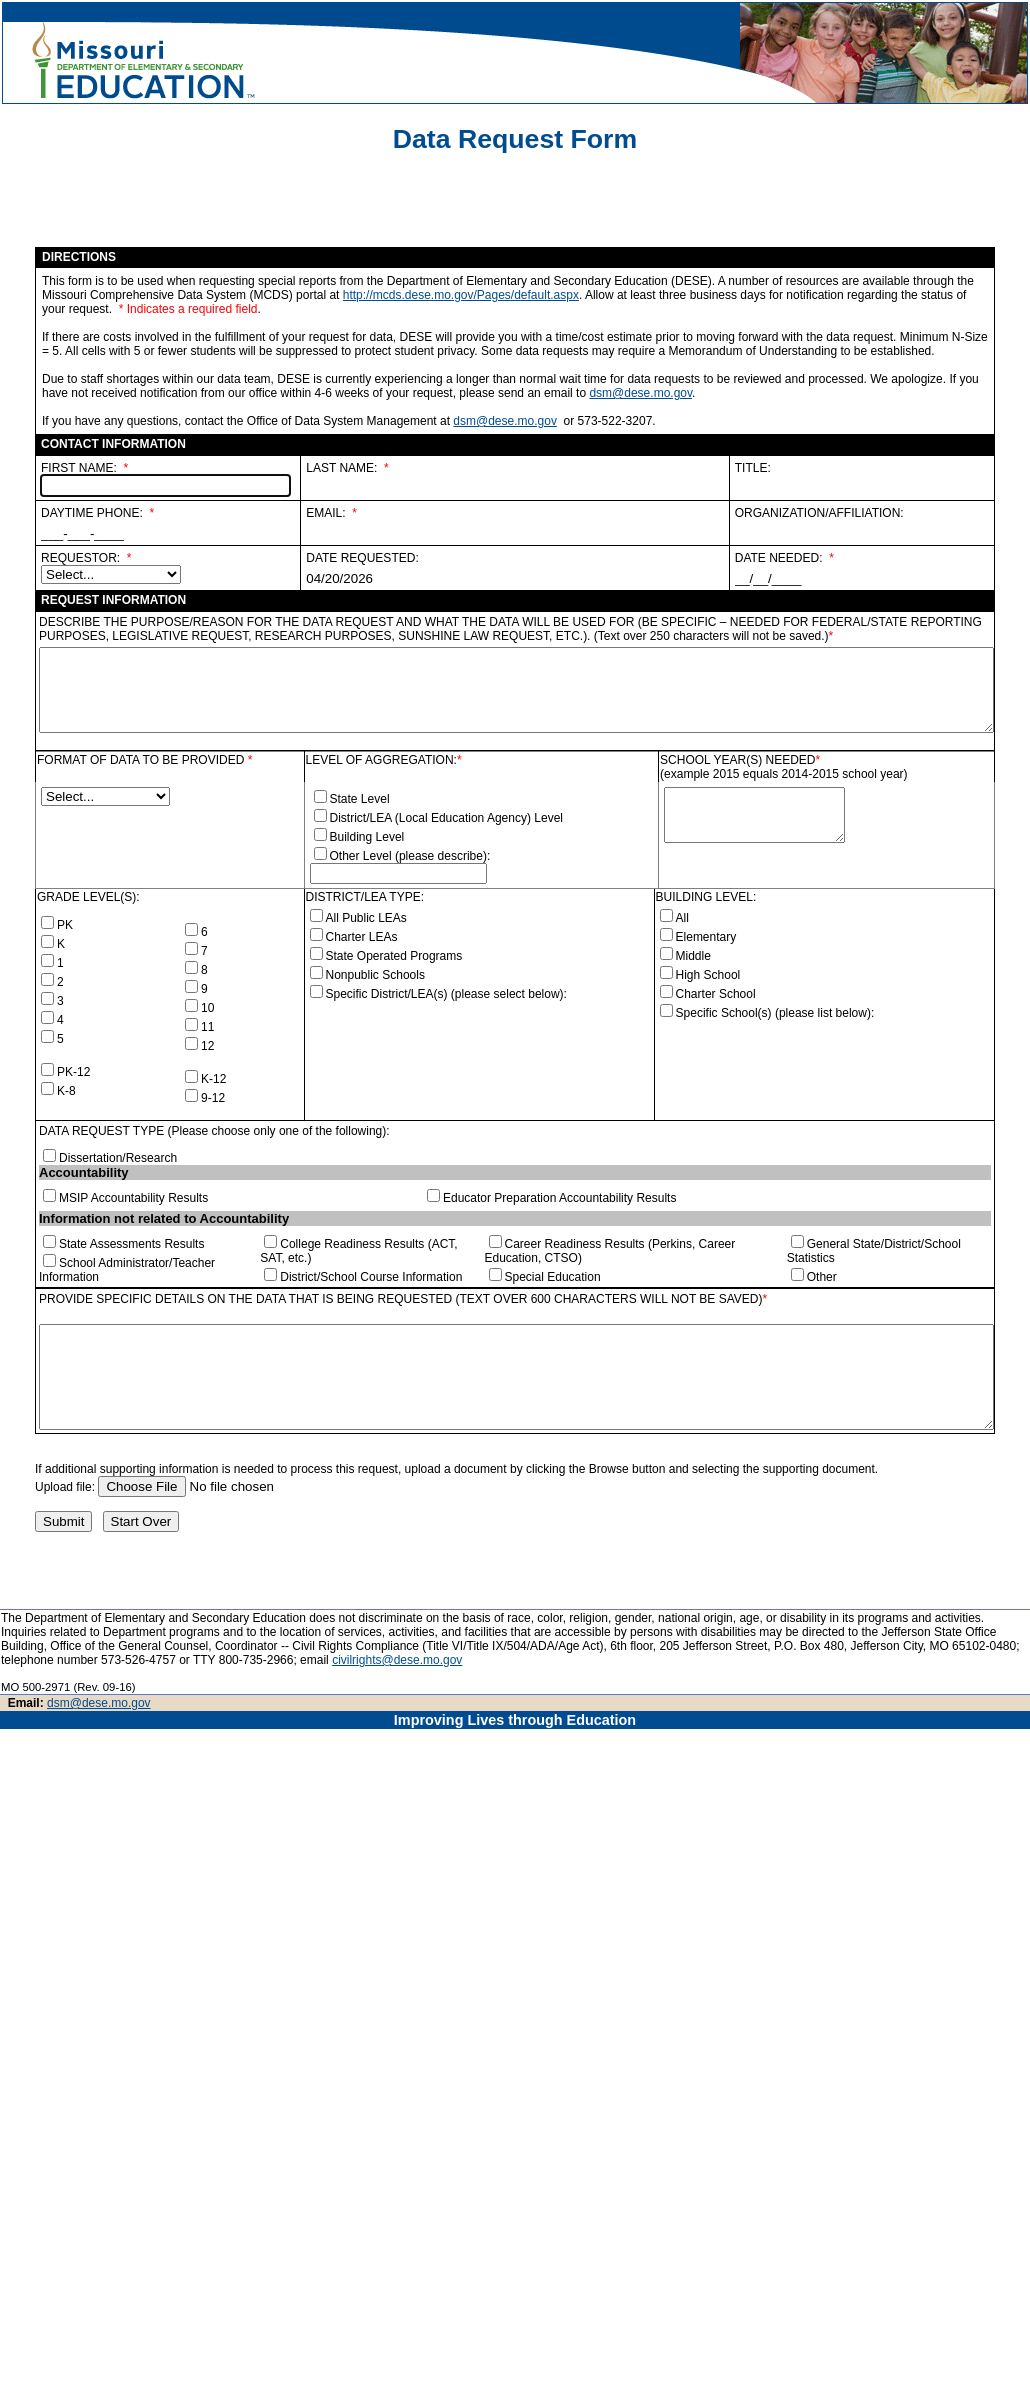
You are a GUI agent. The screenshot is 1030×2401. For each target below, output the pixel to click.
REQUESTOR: (80, 558)
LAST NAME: (341, 468)
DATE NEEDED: (779, 558)
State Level (360, 799)
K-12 (213, 1079)
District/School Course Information (371, 1277)
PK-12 (73, 1072)
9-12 (213, 1098)
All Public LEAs (366, 918)
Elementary (706, 937)
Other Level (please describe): (410, 856)
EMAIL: (325, 513)
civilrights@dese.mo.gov (397, 1660)
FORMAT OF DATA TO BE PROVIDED (142, 760)
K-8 (66, 1091)
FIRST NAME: (79, 468)
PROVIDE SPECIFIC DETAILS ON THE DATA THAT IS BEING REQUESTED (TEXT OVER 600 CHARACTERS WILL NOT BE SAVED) (401, 1299)
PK (65, 925)
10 (207, 1008)
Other (822, 1277)
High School (708, 975)
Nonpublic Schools (375, 975)
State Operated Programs (394, 956)
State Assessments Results (131, 1244)
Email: (27, 1703)
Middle (693, 956)
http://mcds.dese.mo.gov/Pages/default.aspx (461, 295)
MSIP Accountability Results (133, 1198)
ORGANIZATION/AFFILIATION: (819, 513)
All (682, 918)
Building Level (367, 837)
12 (207, 1046)
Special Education (553, 1277)
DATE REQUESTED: (362, 558)
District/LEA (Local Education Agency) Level (446, 818)
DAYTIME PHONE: (92, 513)
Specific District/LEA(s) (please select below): (446, 994)
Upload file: (66, 1487)
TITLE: (753, 468)
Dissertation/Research (118, 1158)
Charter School (716, 994)
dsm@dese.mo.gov (640, 393)
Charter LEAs (362, 937)
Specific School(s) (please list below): (775, 1013)
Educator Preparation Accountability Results (559, 1198)
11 (207, 1027)
